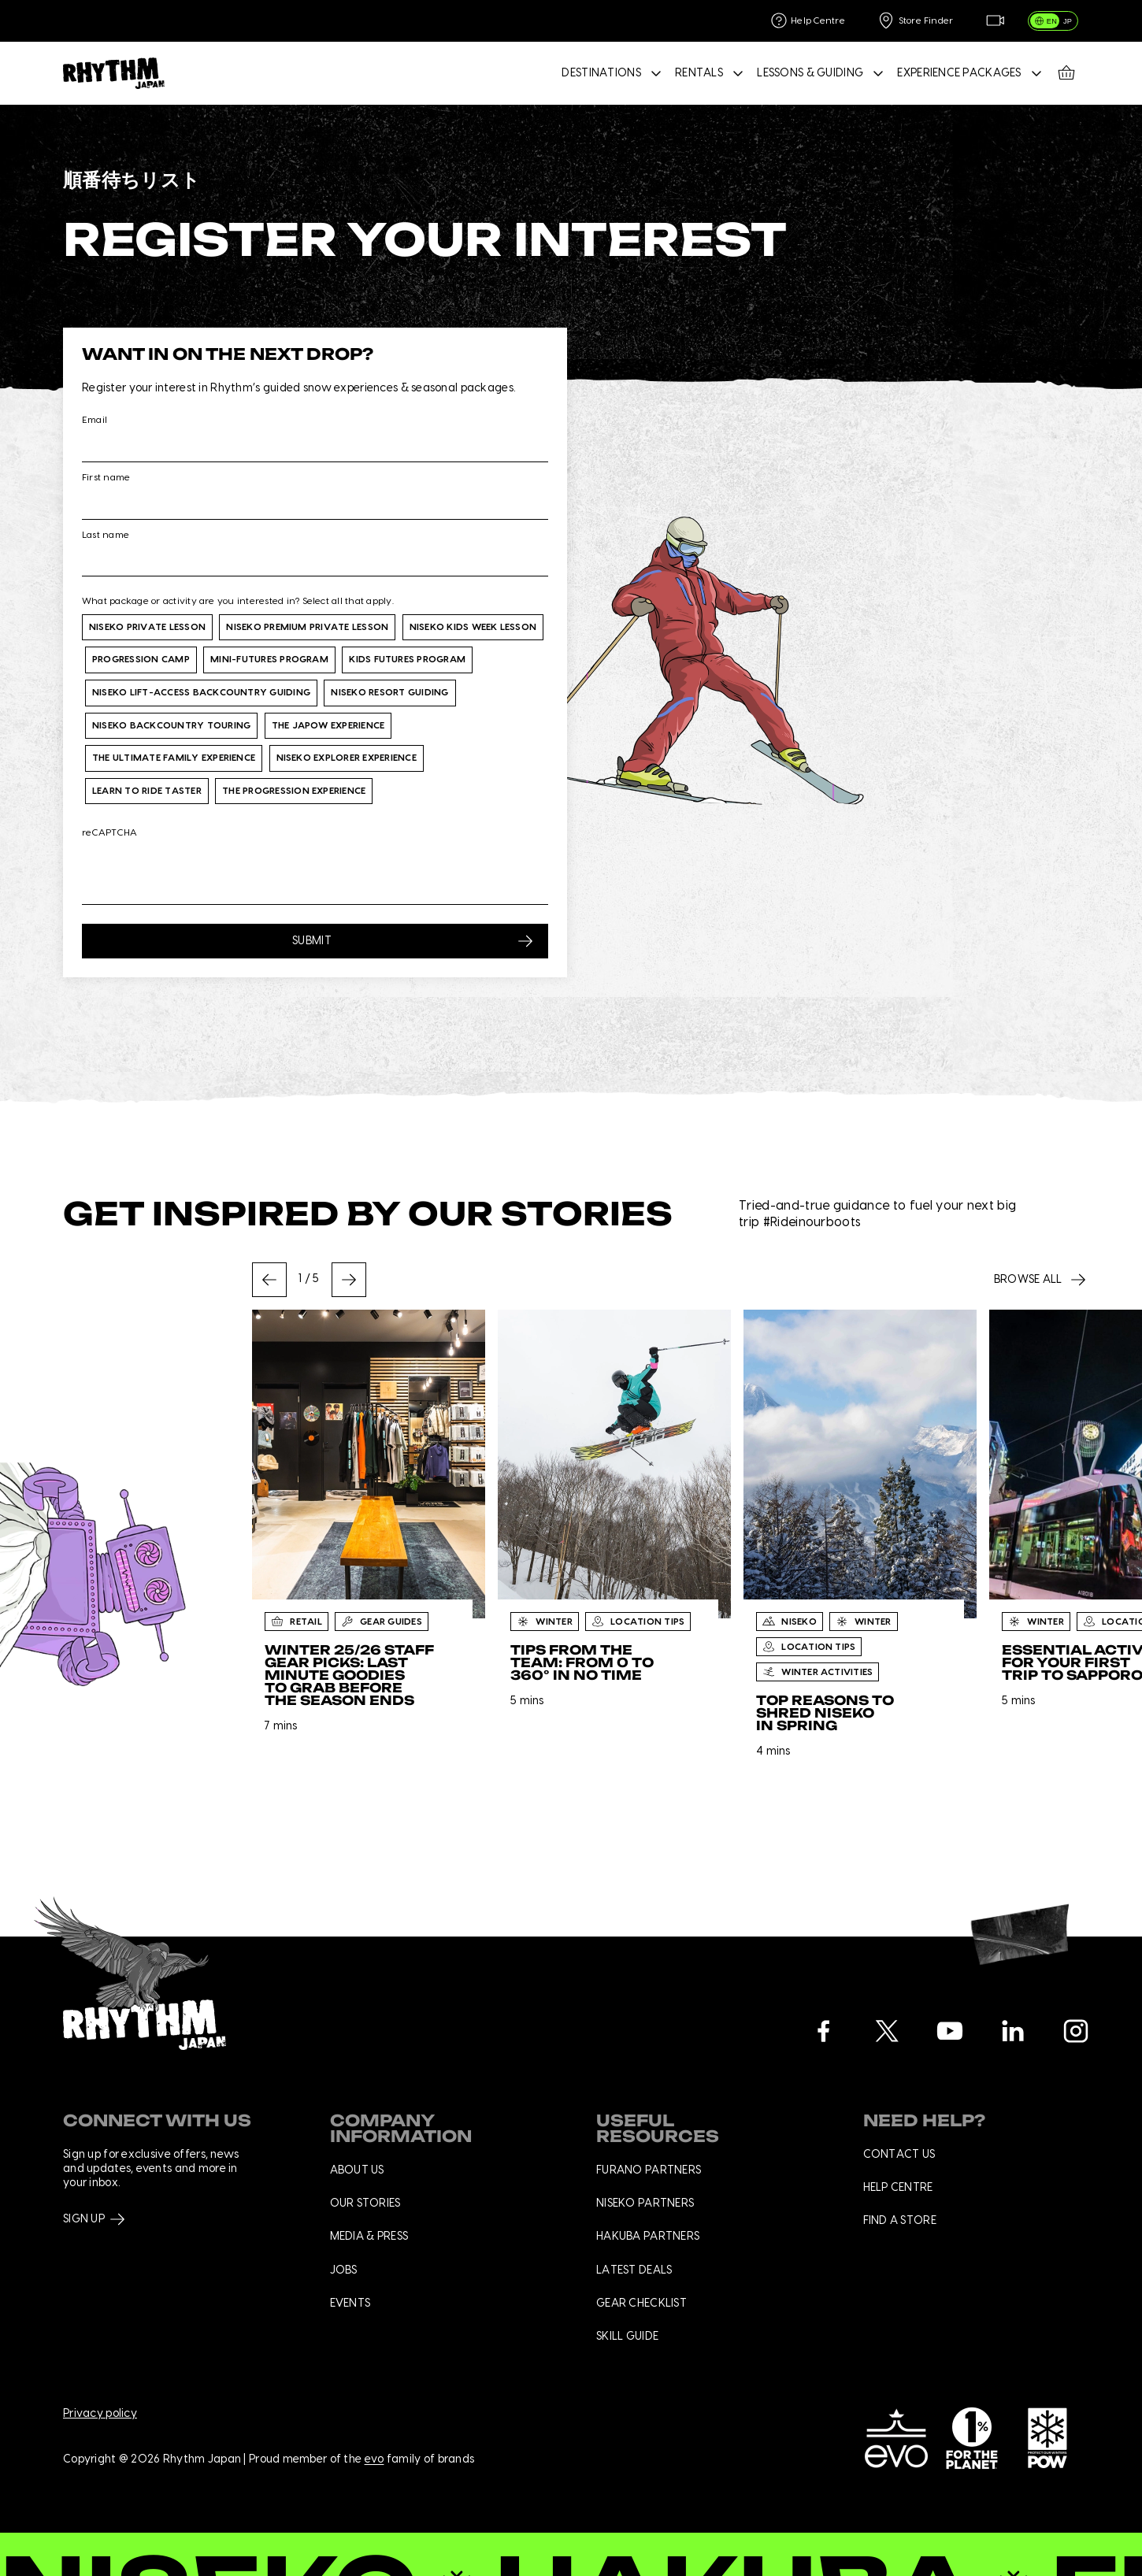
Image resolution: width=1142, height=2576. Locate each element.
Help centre (898, 2187)
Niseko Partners (645, 2203)
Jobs (344, 2270)
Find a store (899, 2220)
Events (350, 2303)
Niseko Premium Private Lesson (307, 627)
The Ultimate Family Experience (173, 757)
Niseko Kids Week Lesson (473, 627)
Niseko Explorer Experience (346, 757)
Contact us (899, 2154)
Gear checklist (641, 2303)
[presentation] (201, 873)
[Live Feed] (994, 21)
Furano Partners (648, 2170)
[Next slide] (349, 1279)
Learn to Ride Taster (147, 790)
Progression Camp (141, 659)
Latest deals (634, 2270)
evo (374, 2460)
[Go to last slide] (269, 1279)
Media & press (369, 2236)
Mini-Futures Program (269, 659)
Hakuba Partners (647, 2236)
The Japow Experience (328, 725)
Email (94, 419)
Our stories (365, 2203)
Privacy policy (100, 2413)
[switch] (1053, 21)
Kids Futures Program (407, 659)
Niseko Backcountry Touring (171, 725)
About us (357, 2170)
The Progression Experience (293, 790)
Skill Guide (627, 2336)
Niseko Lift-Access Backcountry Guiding (201, 692)
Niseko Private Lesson (147, 627)
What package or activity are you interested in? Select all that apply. (238, 601)
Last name (105, 534)
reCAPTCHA (109, 832)
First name (106, 477)
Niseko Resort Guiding (389, 692)
